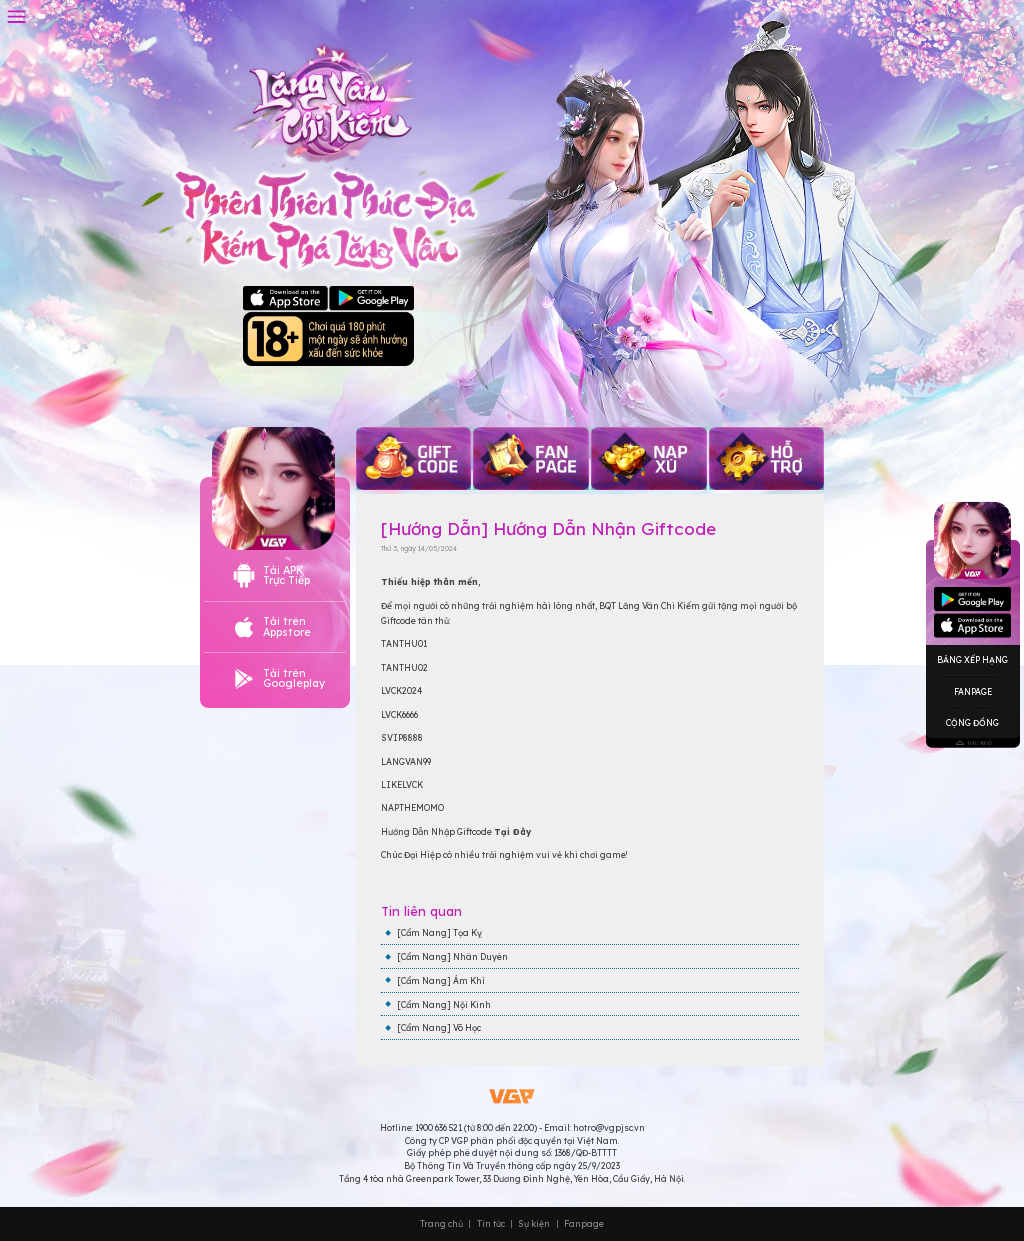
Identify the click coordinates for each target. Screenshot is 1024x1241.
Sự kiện (534, 1224)
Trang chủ (441, 1224)
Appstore (972, 600)
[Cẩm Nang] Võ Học (439, 1027)
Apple (285, 299)
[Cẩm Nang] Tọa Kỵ (439, 932)
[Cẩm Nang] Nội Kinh (444, 1004)
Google (371, 299)
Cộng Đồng (972, 722)
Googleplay (972, 626)
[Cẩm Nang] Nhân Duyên (452, 956)
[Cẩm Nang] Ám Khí (441, 980)
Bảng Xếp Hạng (972, 659)
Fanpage (973, 690)
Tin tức (491, 1224)
